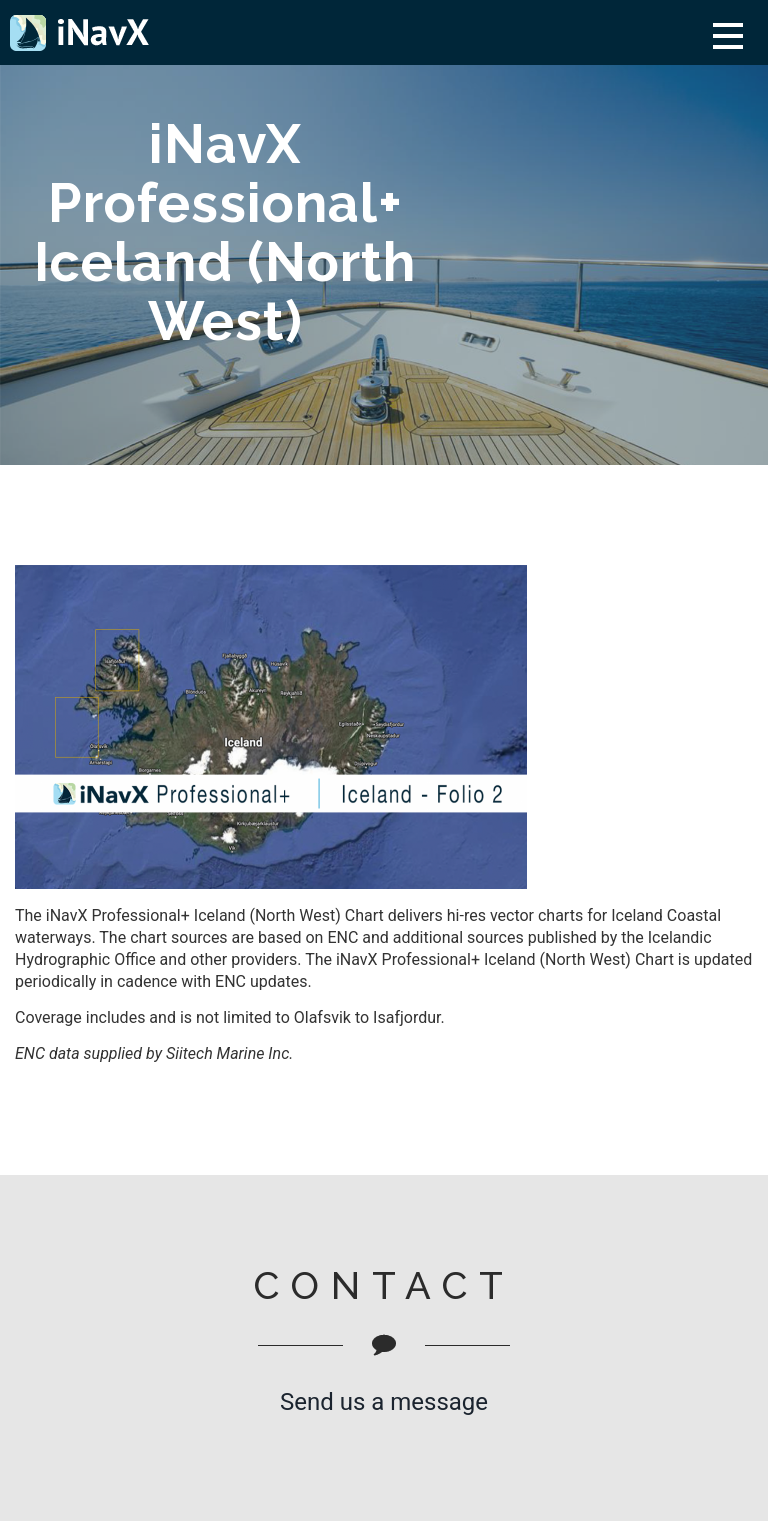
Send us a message (384, 1402)
